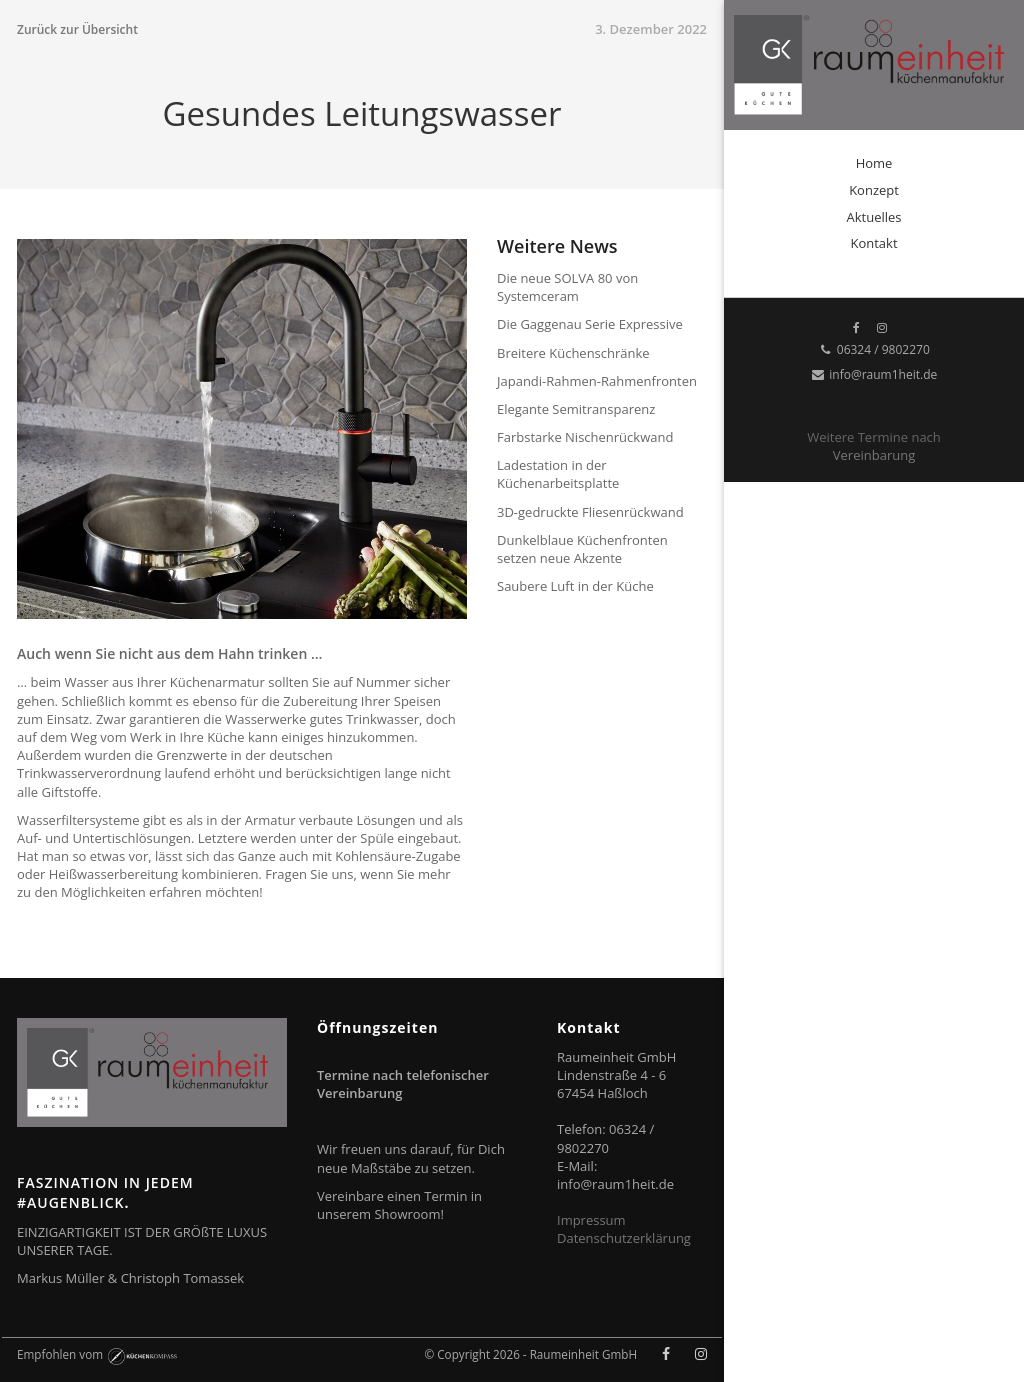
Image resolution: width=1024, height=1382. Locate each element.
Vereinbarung (874, 455)
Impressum (591, 1220)
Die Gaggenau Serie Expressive (590, 324)
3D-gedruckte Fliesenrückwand (590, 512)
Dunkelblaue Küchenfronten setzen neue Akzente (582, 549)
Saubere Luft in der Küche (575, 586)
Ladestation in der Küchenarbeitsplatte (558, 474)
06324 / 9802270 (874, 349)
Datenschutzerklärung (624, 1238)
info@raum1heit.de (874, 374)
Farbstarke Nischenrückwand (585, 437)
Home (874, 163)
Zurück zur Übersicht (77, 29)
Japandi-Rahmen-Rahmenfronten (597, 381)
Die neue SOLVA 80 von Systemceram (567, 287)
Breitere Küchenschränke (573, 353)
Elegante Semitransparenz (576, 409)
